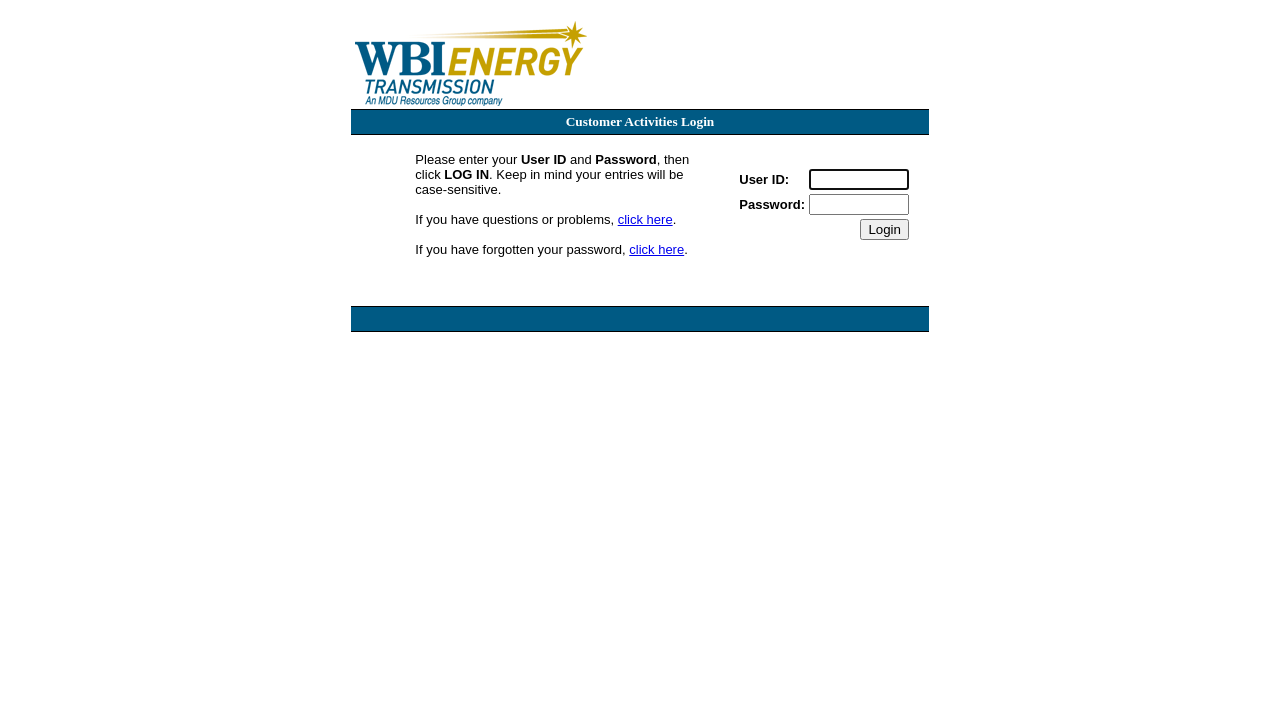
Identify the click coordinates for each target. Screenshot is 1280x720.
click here (645, 219)
